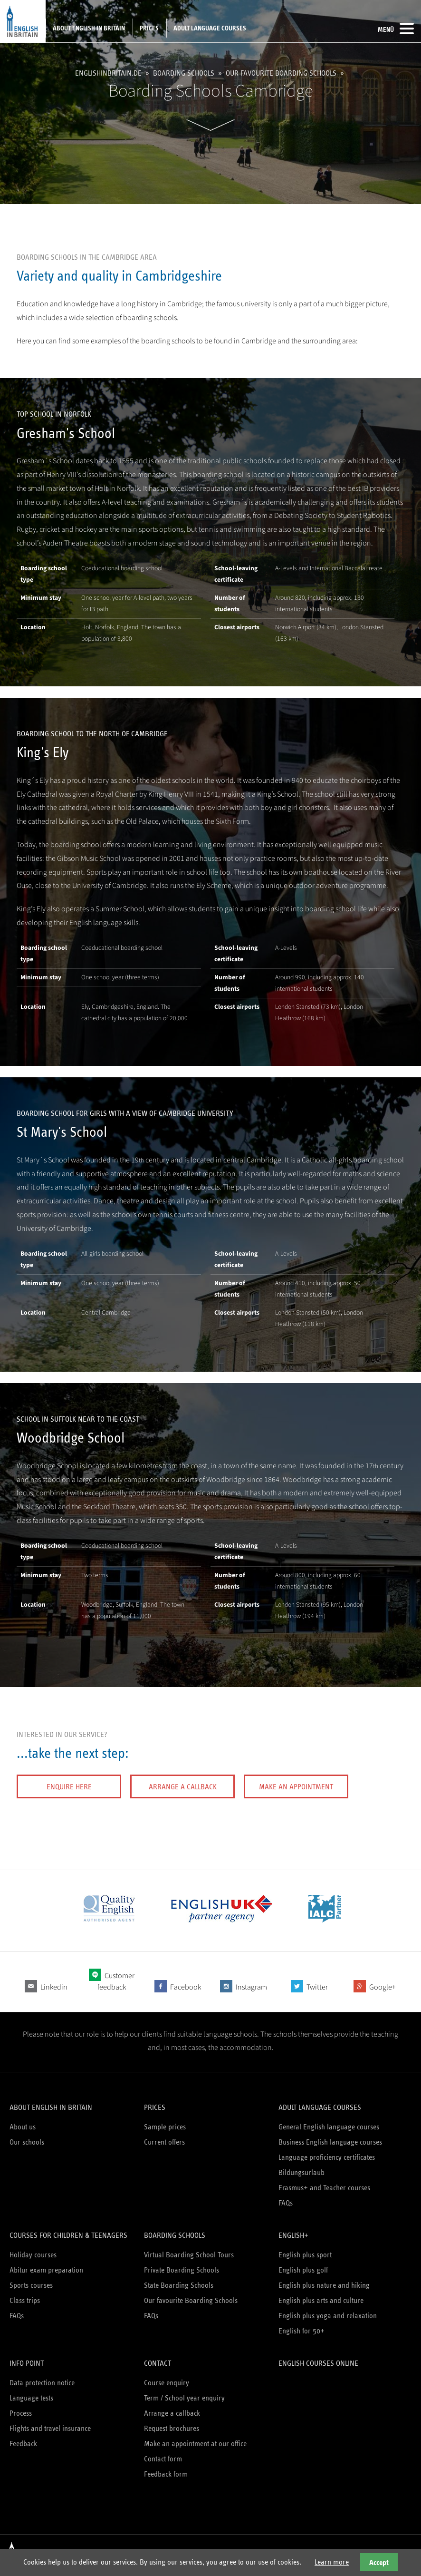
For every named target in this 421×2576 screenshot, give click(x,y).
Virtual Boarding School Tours (189, 2254)
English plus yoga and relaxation (327, 2315)
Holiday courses (33, 2254)
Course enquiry (166, 2382)
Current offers (164, 2142)
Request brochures (171, 2428)
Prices (149, 28)
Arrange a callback (183, 1786)
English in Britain (23, 21)
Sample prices (165, 2126)
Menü (396, 28)
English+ (293, 2235)
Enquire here (69, 1786)
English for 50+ (301, 2330)
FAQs (285, 2202)
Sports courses (31, 2285)
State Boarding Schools (178, 2285)
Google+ (382, 1987)
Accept (379, 2562)
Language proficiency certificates (326, 2157)
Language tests (31, 2397)
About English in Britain (89, 28)
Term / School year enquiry (184, 2397)
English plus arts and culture (321, 2300)
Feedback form (166, 2473)
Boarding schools (183, 73)
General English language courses (328, 2126)
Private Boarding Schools (181, 2269)
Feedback (23, 2443)
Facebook (185, 1987)
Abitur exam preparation (46, 2269)
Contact (157, 2363)
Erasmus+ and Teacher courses (324, 2187)
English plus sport (305, 2254)
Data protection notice (42, 2382)
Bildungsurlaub (301, 2172)
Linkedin (53, 1987)
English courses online (318, 2363)
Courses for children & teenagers (68, 2235)
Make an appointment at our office (195, 2443)
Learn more (332, 2561)
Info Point (27, 2363)
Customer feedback (115, 1981)
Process (21, 2413)
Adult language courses (209, 28)
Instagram (251, 1987)
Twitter (317, 1987)
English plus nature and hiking (324, 2285)
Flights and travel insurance (50, 2428)
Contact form (163, 2458)
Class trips (25, 2300)
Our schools (27, 2142)
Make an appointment (296, 1786)
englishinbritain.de (108, 73)
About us (23, 2126)
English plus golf (303, 2269)
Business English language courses (330, 2142)
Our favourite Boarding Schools (281, 73)
